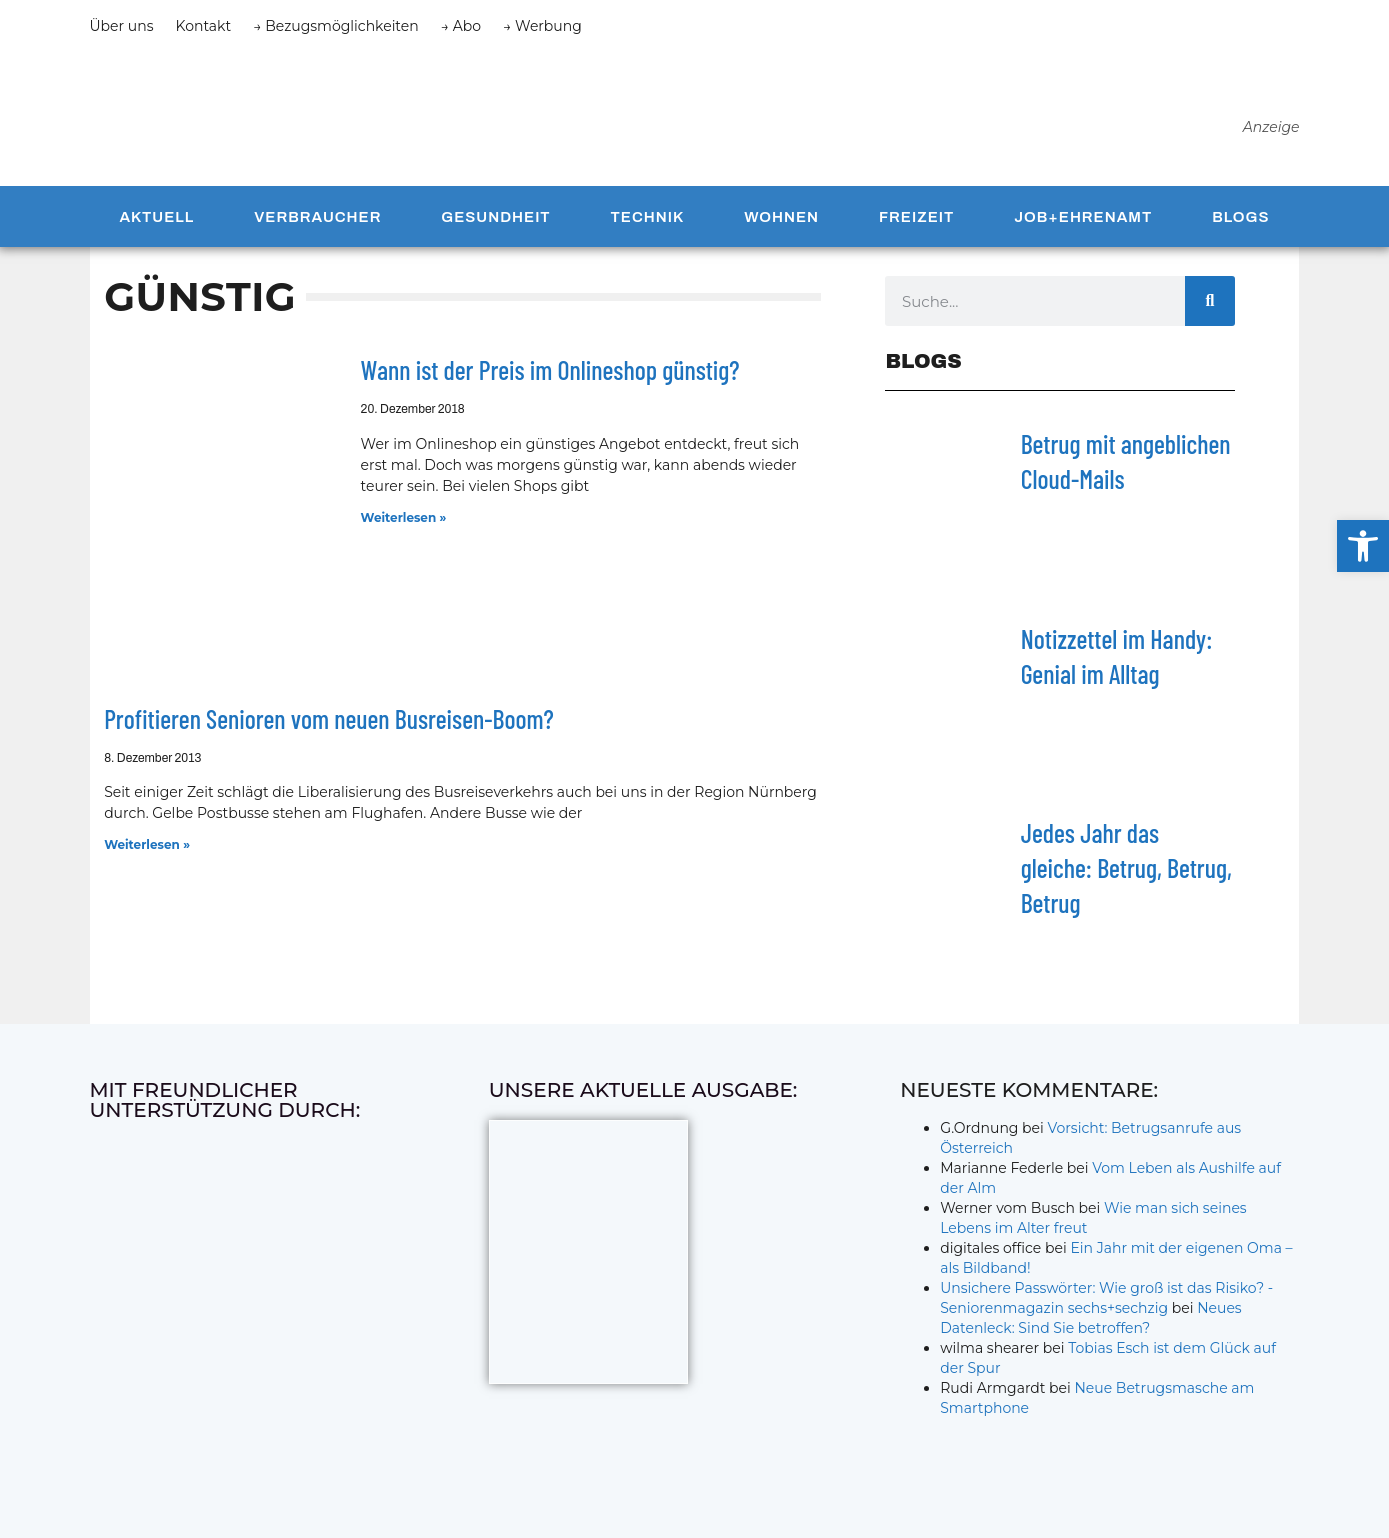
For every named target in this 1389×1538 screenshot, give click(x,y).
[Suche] (1210, 307)
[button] (1363, 546)
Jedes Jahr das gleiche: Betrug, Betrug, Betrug (1126, 874)
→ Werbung (542, 26)
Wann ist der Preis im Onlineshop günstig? (550, 375)
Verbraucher (317, 223)
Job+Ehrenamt (1083, 223)
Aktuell (156, 223)
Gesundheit (495, 223)
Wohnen (781, 223)
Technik (648, 223)
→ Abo (461, 26)
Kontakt (204, 26)
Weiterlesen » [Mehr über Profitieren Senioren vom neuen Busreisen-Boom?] (147, 850)
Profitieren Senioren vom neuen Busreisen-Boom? (329, 724)
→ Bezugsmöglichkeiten (336, 26)
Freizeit (916, 223)
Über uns (122, 26)
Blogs (1240, 223)
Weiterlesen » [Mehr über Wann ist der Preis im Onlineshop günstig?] (404, 523)
